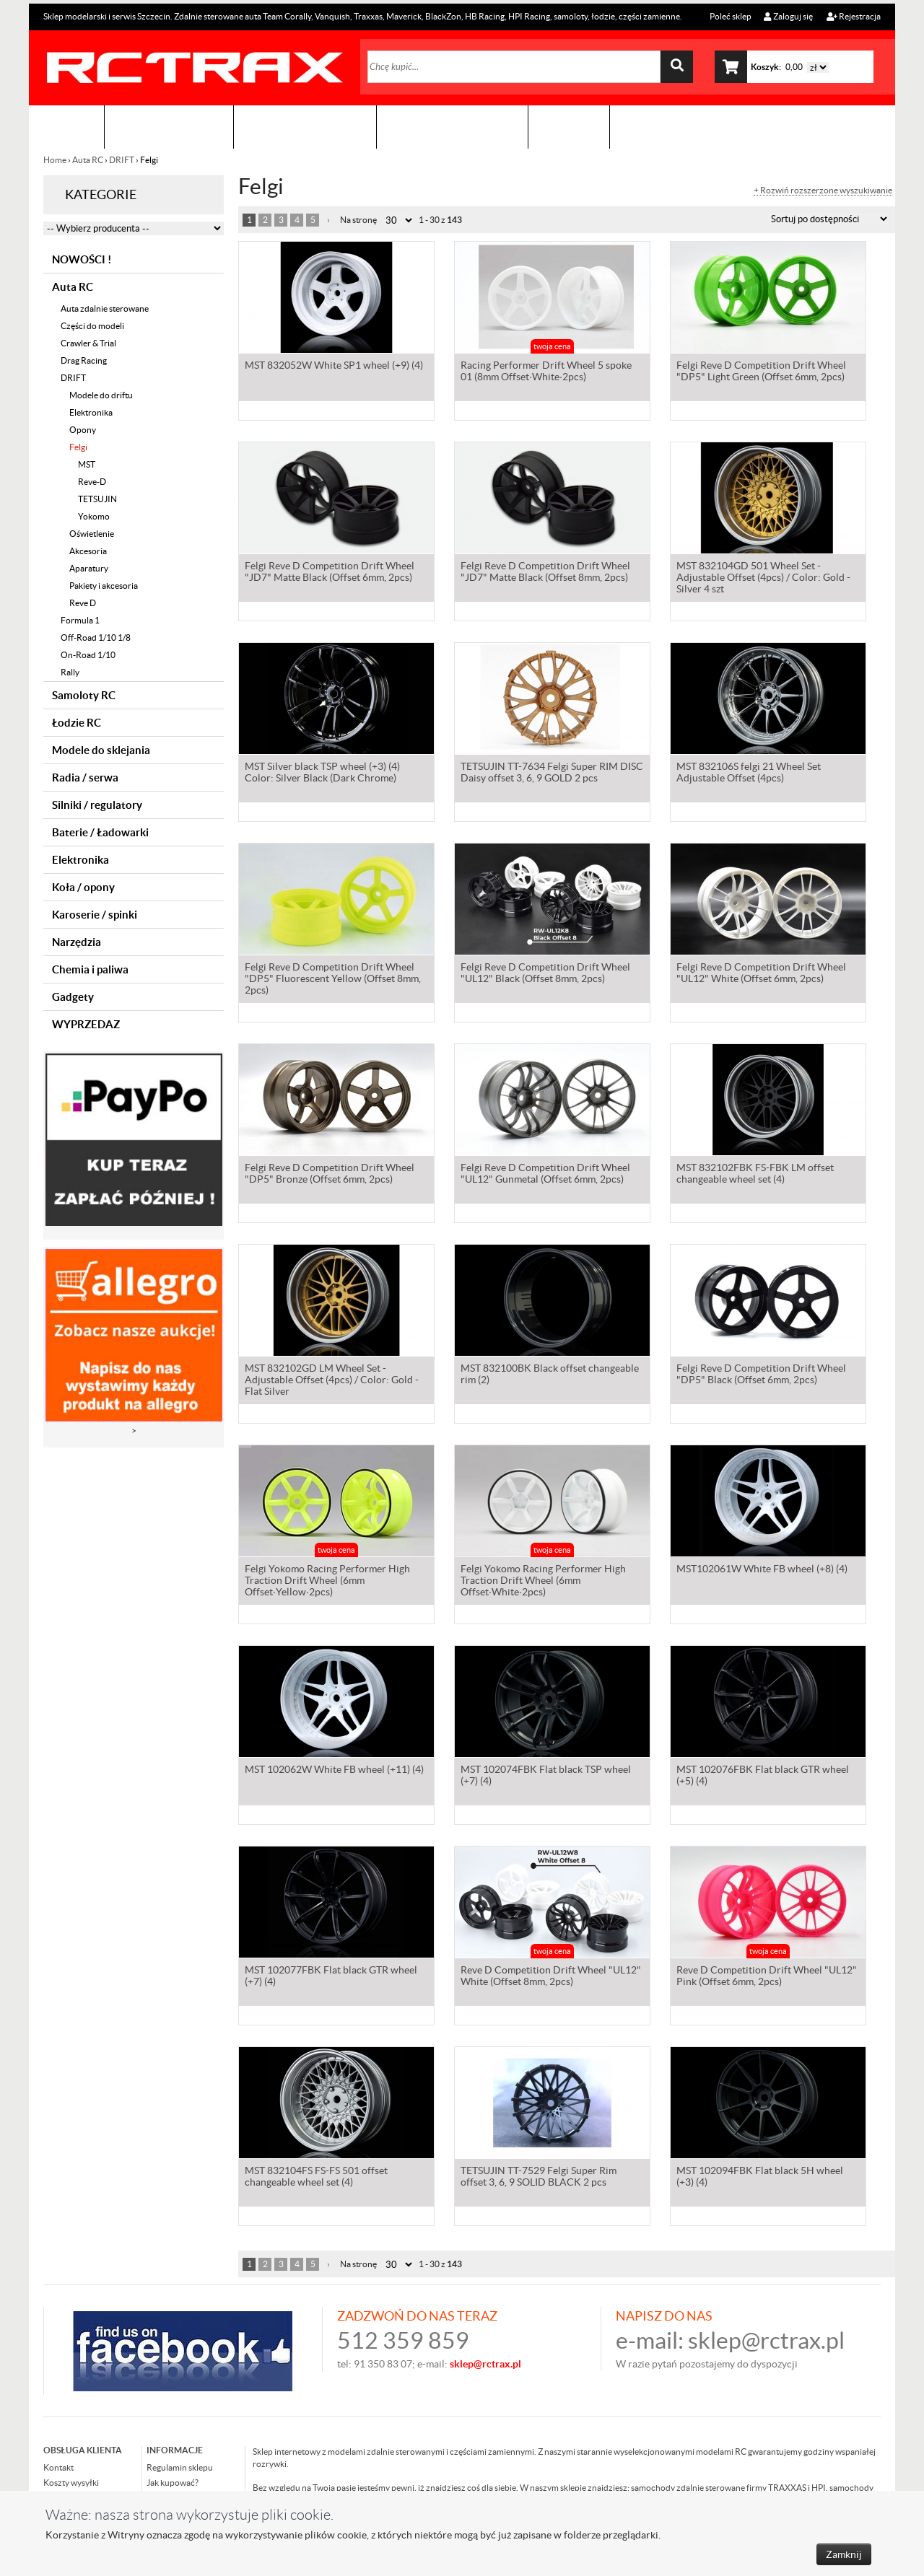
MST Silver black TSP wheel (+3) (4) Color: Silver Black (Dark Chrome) (322, 773)
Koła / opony (83, 887)
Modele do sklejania (101, 750)
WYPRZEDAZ (86, 1024)
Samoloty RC (84, 695)
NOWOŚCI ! (81, 259)
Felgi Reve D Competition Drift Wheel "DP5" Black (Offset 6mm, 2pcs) (761, 1375)
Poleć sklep (729, 16)
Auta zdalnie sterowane (105, 308)
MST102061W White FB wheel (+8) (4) (761, 1570)
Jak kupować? (173, 2482)
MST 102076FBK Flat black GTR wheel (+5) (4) (762, 1776)
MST (86, 464)
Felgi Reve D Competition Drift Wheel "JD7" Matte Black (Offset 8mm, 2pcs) (545, 572)
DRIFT (121, 160)
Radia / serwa (85, 777)
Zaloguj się (788, 16)
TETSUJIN (97, 499)
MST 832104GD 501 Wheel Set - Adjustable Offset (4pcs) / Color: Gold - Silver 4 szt (763, 578)
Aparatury (88, 568)
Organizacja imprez (305, 126)
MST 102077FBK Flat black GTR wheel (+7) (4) (331, 1977)
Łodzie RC (76, 723)
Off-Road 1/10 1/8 (96, 637)
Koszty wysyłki (71, 2482)
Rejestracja (854, 16)
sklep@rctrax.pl (766, 2340)
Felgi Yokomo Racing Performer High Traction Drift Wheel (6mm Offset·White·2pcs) (543, 1581)
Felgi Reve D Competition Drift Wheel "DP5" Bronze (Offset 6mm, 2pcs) (329, 1174)
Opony (82, 429)
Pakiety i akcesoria (103, 585)
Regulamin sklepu (180, 2467)
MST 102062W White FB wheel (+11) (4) (334, 1771)
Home (55, 160)
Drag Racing (84, 360)
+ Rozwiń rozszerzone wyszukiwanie (823, 190)
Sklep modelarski (169, 126)
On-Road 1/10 (88, 655)
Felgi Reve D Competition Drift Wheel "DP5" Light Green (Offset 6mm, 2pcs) (761, 372)
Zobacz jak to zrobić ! (452, 126)
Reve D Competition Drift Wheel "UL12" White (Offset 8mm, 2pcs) (551, 1977)
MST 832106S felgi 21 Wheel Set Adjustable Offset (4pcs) (748, 773)
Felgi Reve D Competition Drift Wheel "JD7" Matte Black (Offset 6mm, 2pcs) (329, 572)
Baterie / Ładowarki (100, 832)
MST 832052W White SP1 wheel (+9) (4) (334, 366)
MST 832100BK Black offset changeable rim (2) (550, 1375)
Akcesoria (88, 551)
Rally (70, 672)
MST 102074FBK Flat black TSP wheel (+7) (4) (546, 1776)
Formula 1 (80, 620)
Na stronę (358, 219)
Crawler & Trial (88, 343)
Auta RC (87, 160)
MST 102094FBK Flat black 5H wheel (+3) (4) (759, 2177)
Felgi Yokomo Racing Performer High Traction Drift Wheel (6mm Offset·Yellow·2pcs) (327, 1581)
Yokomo (94, 516)
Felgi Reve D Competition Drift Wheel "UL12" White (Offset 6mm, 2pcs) (761, 974)
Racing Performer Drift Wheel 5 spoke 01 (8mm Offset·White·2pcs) (546, 372)
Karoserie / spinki (94, 914)
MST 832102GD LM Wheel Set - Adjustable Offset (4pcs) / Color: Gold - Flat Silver (332, 1381)
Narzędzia (76, 942)
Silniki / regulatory (97, 805)
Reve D (82, 603)
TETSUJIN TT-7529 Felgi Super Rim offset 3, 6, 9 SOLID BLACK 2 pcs (538, 2177)
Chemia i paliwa (90, 969)
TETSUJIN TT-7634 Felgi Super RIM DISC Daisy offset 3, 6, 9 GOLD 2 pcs (552, 773)
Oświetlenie (91, 533)
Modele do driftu (101, 395)
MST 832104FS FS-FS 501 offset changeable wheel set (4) (316, 2177)
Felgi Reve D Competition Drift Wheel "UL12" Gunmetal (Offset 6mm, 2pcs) (545, 1174)
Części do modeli (92, 325)
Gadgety (73, 997)
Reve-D (92, 481)
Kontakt (569, 126)
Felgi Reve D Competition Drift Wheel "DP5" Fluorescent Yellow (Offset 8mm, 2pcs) (333, 980)
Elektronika (91, 412)
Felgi (78, 447)
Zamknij (844, 2554)
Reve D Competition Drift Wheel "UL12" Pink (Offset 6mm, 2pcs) (766, 1977)
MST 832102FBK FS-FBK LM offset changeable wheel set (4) (755, 1174)
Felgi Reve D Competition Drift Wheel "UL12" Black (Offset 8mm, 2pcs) (545, 974)
